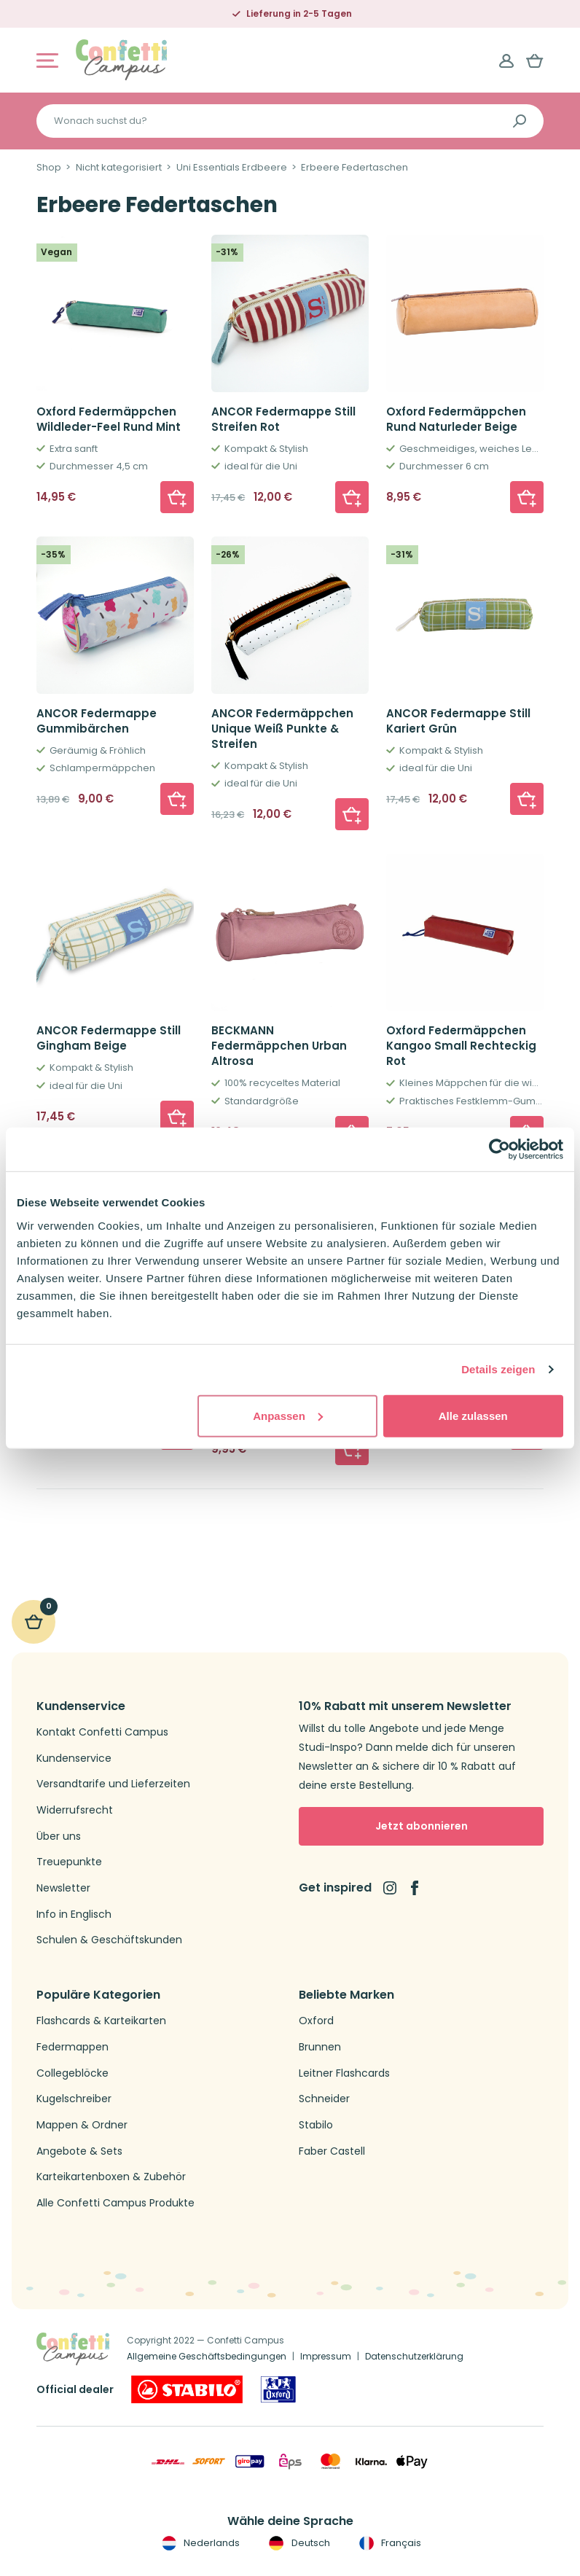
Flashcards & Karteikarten (101, 2021)
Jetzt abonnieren (421, 1826)
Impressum (325, 2356)
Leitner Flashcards (344, 2073)
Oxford (316, 2021)
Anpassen (288, 1415)
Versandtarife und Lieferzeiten (113, 1784)
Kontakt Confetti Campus (102, 1732)
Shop (48, 167)
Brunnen (320, 2047)
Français (388, 2543)
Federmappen (72, 2047)
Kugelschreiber (73, 2099)
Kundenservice (73, 1758)
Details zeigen (498, 1369)
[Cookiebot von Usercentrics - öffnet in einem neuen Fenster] (499, 1149)
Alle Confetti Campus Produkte (115, 2203)
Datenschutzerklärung (414, 2356)
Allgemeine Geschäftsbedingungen (206, 2356)
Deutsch (297, 2543)
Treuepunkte (69, 1862)
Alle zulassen (473, 1415)
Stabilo (316, 2125)
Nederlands (199, 2543)
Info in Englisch (73, 1914)
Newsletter (63, 1888)
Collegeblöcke (72, 2073)
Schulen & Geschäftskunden (109, 1940)
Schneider (324, 2099)
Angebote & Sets (79, 2151)
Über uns (58, 1836)
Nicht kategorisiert (119, 167)
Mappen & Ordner (82, 2125)
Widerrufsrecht (74, 1810)
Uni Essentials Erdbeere (231, 167)
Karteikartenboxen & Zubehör (111, 2177)
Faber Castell (332, 2151)
